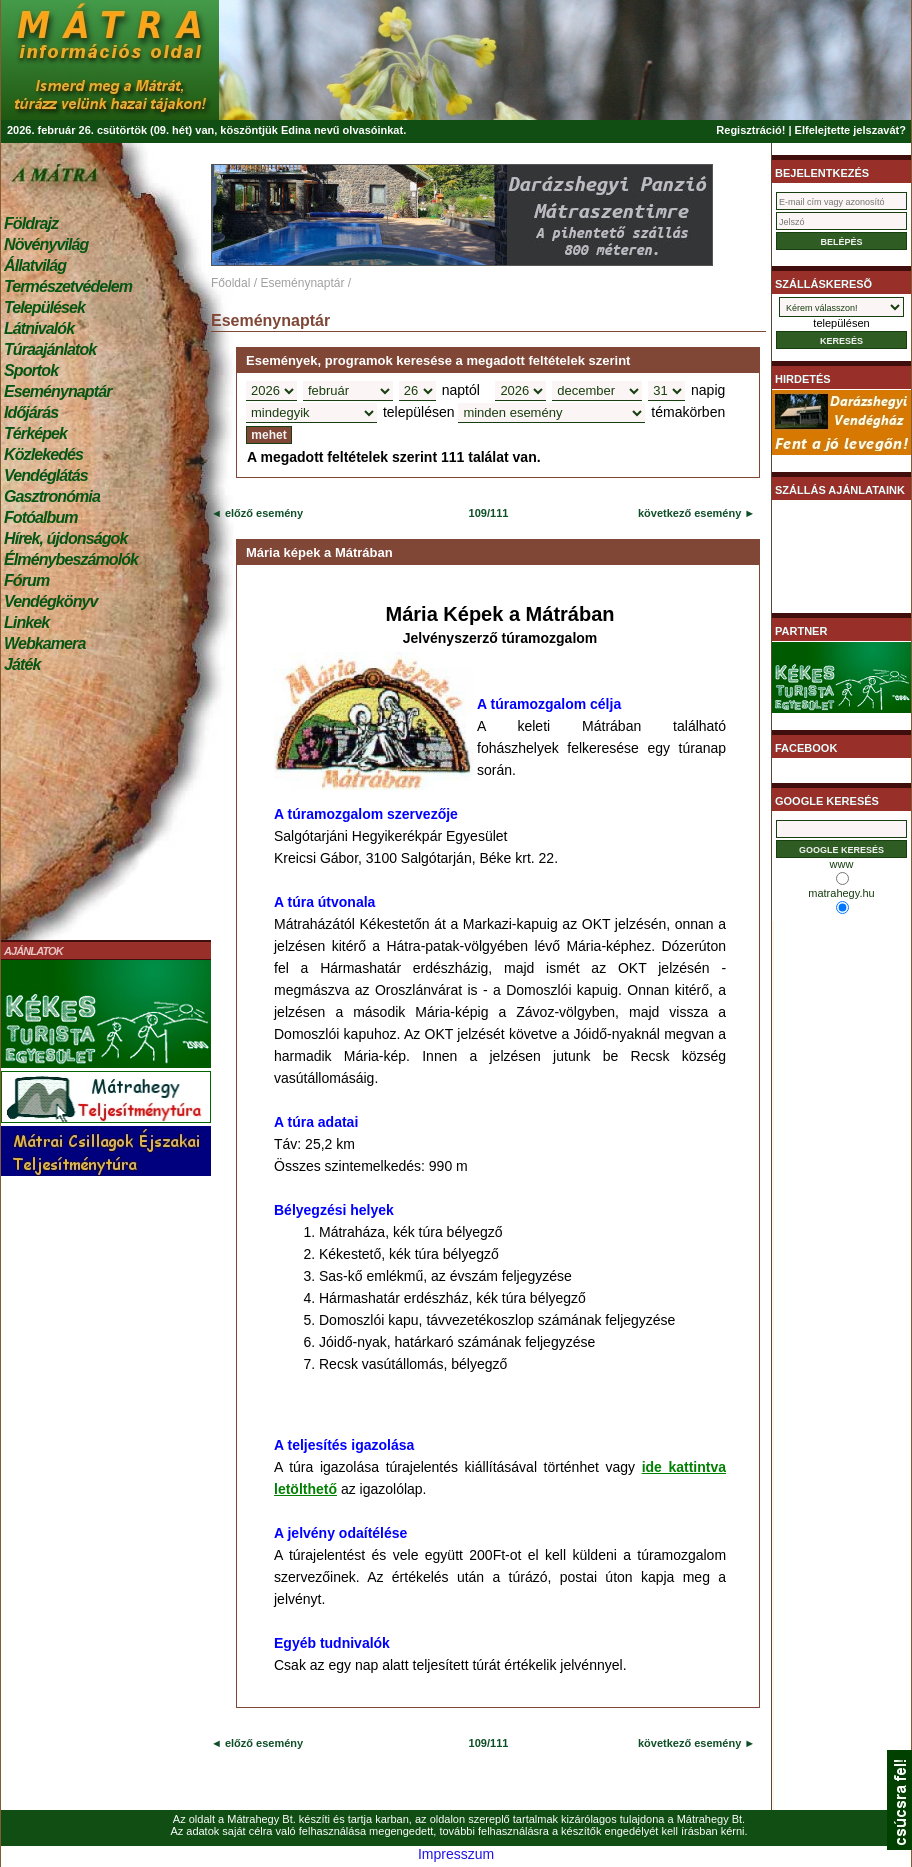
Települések (44, 307)
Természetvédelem (68, 286)
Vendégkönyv (51, 601)
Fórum (26, 580)
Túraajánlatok (50, 349)
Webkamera (44, 643)
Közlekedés (43, 454)
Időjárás (31, 412)
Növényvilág (46, 244)
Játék (22, 664)
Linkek (26, 622)
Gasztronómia (52, 496)
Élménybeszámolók (71, 559)
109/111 (489, 513)
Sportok (31, 370)
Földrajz (31, 223)
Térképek (35, 433)
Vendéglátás (46, 475)
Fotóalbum (41, 517)
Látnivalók (39, 328)
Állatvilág (35, 265)
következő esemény (689, 513)
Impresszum (456, 1854)
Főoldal (230, 283)
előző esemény (262, 513)
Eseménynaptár (57, 391)
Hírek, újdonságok (65, 538)
